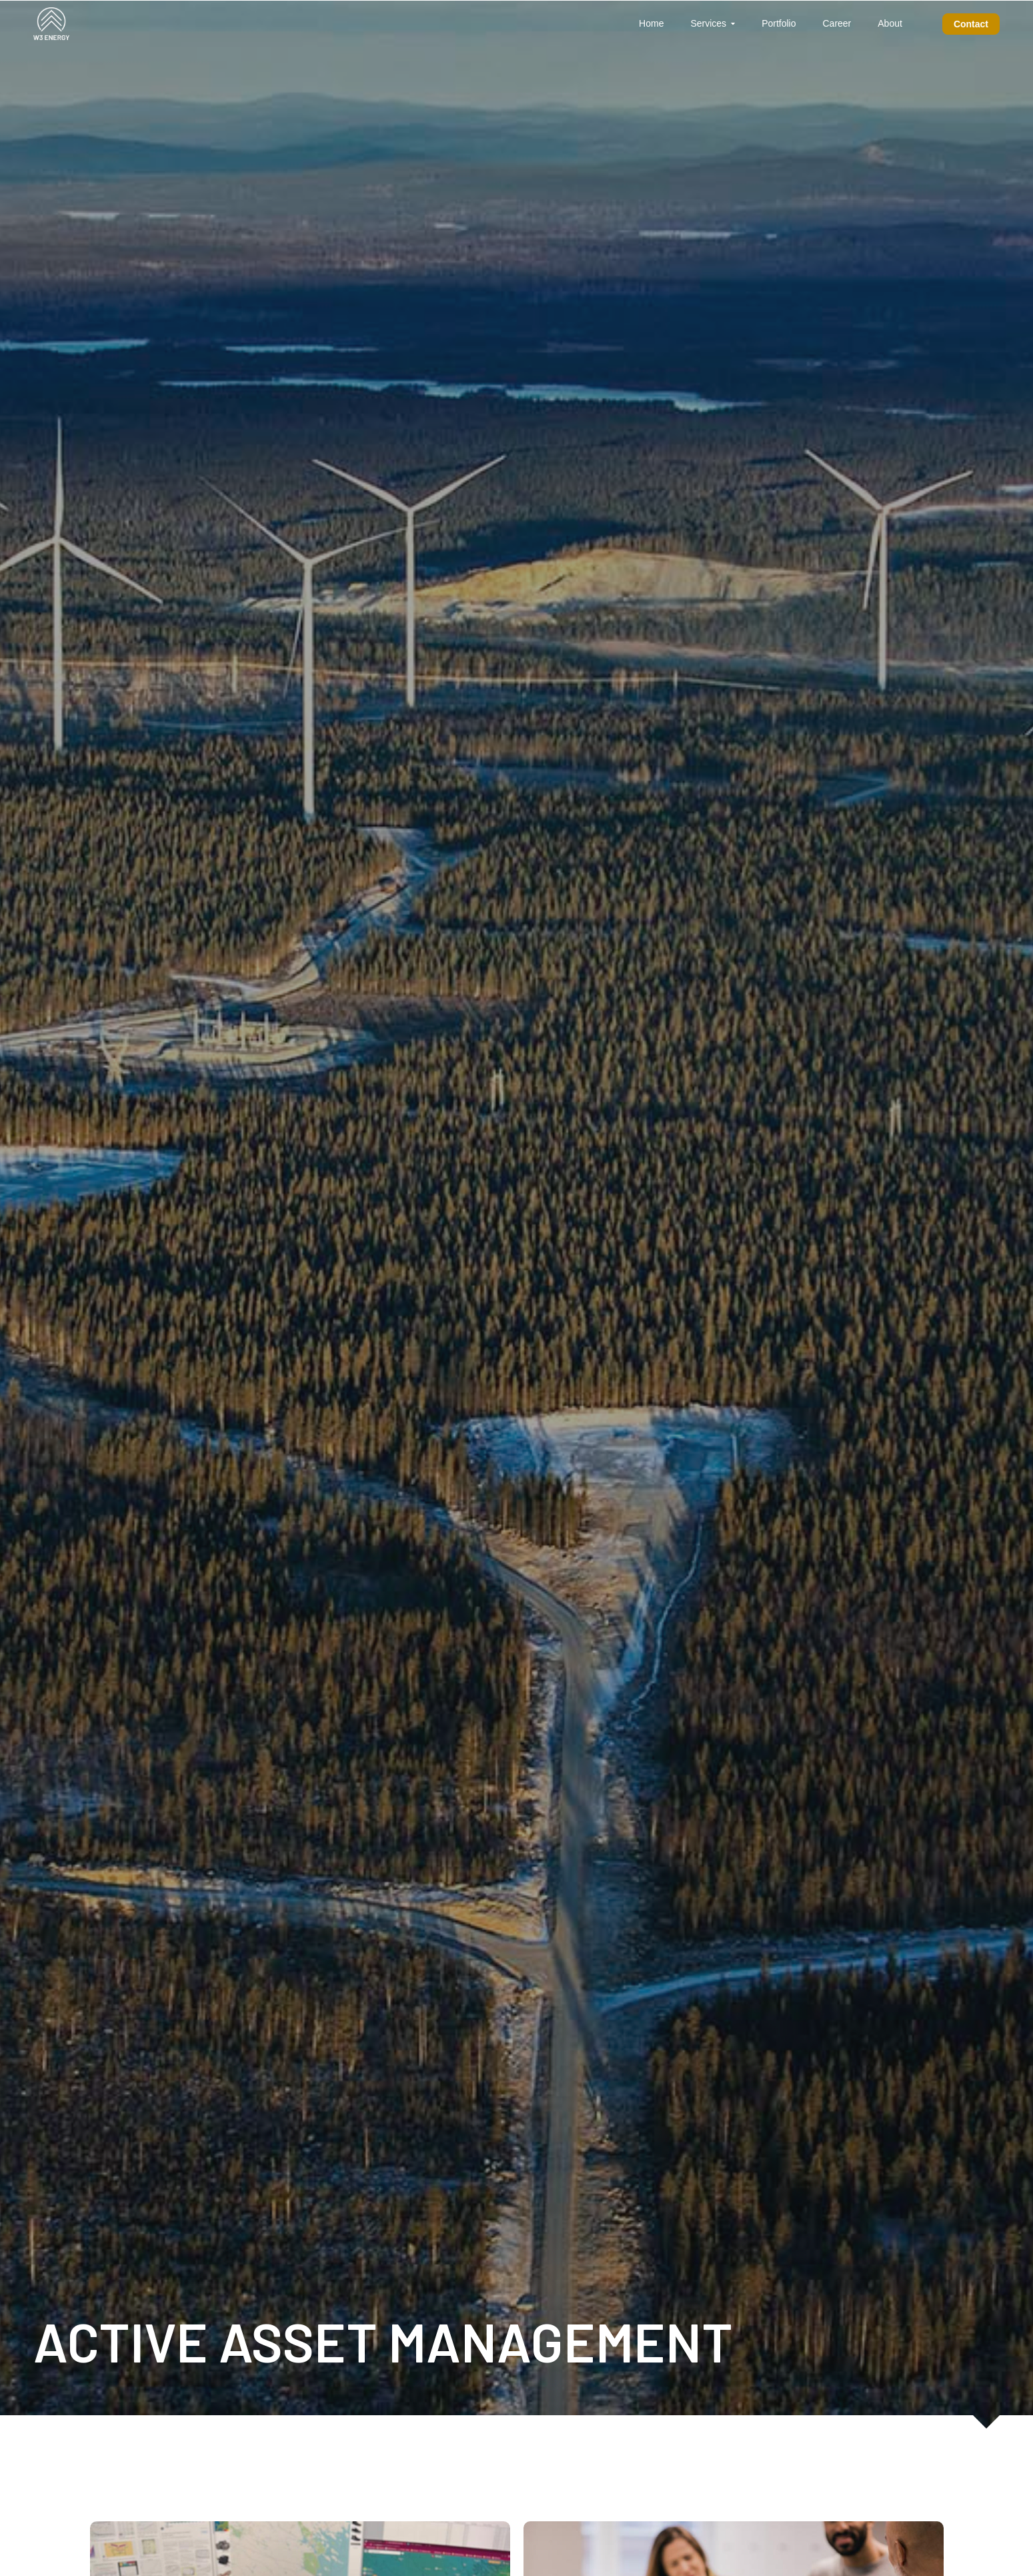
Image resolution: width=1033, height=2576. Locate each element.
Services (708, 23)
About (890, 23)
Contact (971, 24)
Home (651, 23)
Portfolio (779, 23)
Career (836, 23)
